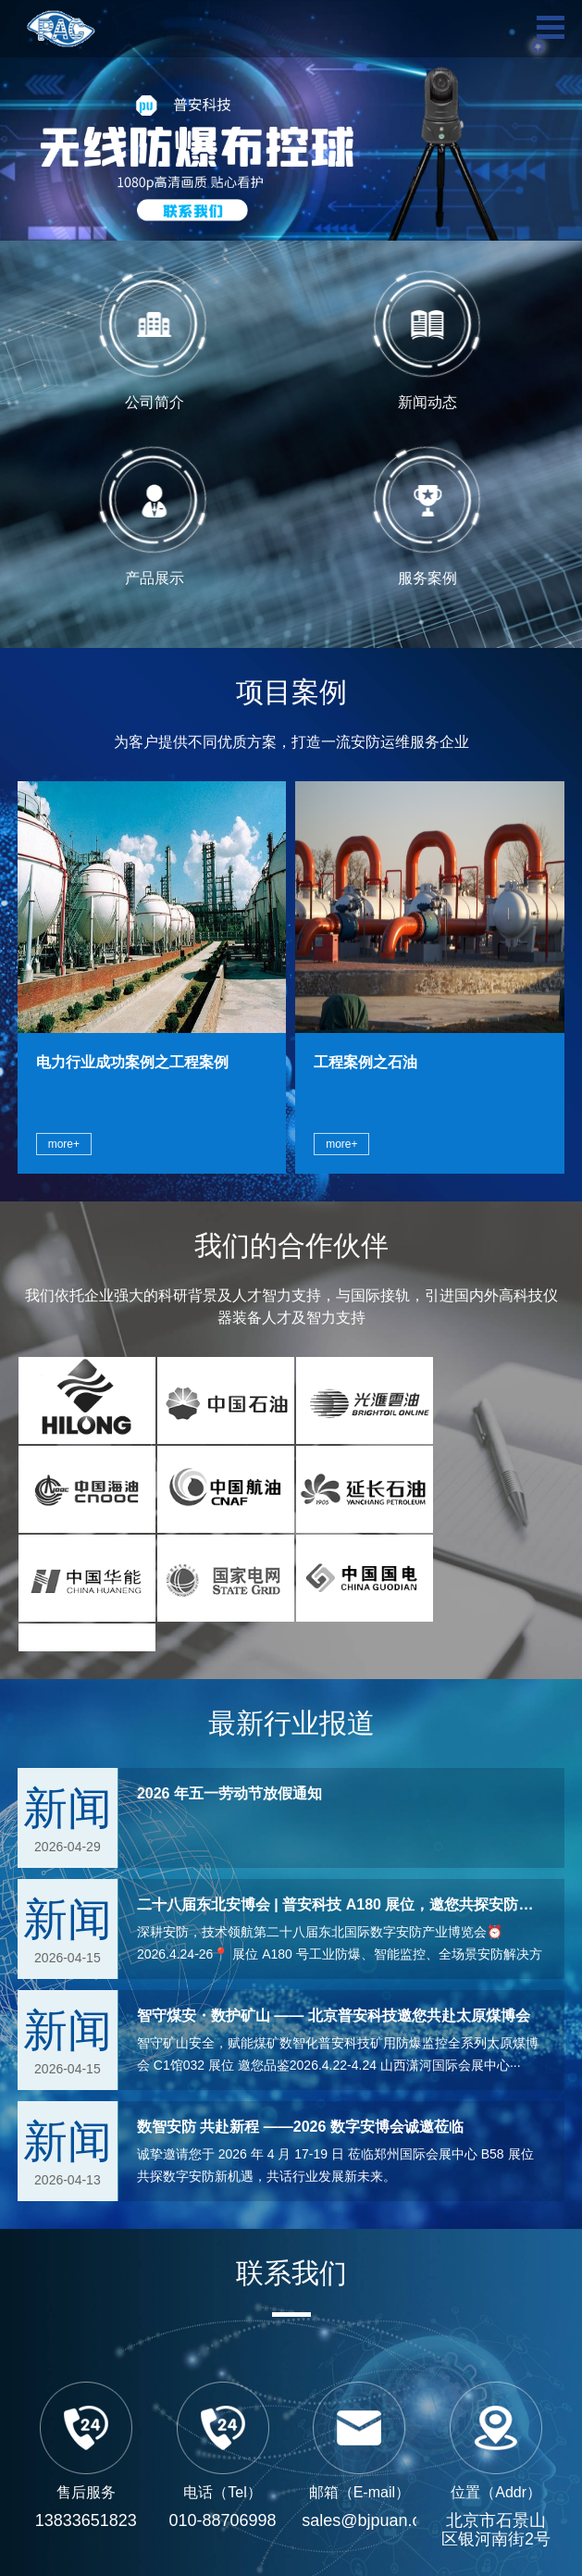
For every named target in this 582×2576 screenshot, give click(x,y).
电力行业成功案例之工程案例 (132, 1062)
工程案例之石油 (365, 1062)
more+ (64, 1144)
